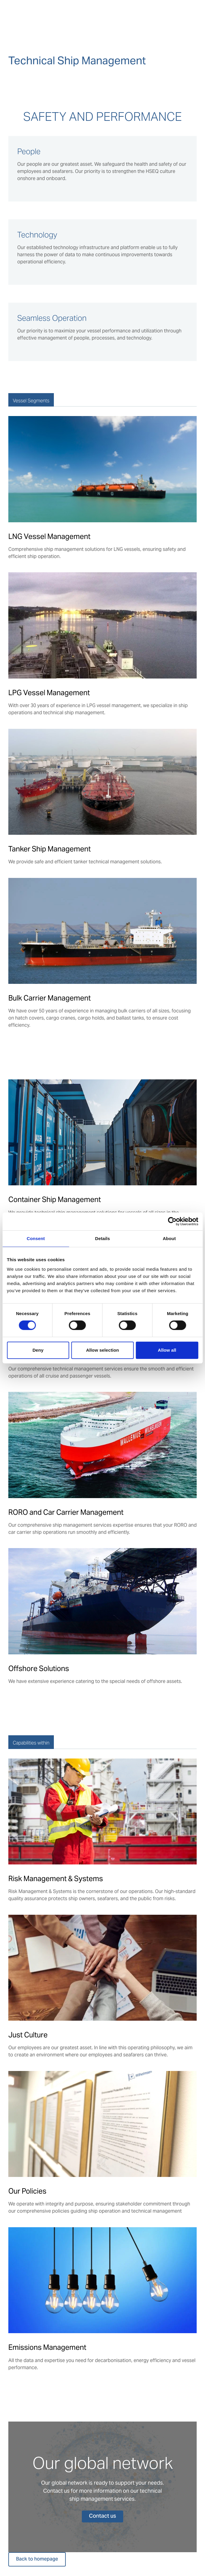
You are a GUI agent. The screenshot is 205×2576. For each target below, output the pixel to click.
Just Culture (28, 2034)
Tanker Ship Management (49, 849)
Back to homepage (37, 2559)
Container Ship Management (54, 1199)
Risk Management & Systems (55, 1878)
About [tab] (169, 1238)
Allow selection (102, 1350)
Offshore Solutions (38, 1668)
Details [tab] (102, 1238)
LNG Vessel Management (49, 536)
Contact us (102, 2516)
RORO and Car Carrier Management (65, 1512)
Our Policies (27, 2191)
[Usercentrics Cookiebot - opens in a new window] (172, 1221)
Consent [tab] (36, 1238)
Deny (37, 1350)
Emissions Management (47, 2347)
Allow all (167, 1350)
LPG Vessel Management (49, 692)
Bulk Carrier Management (49, 998)
